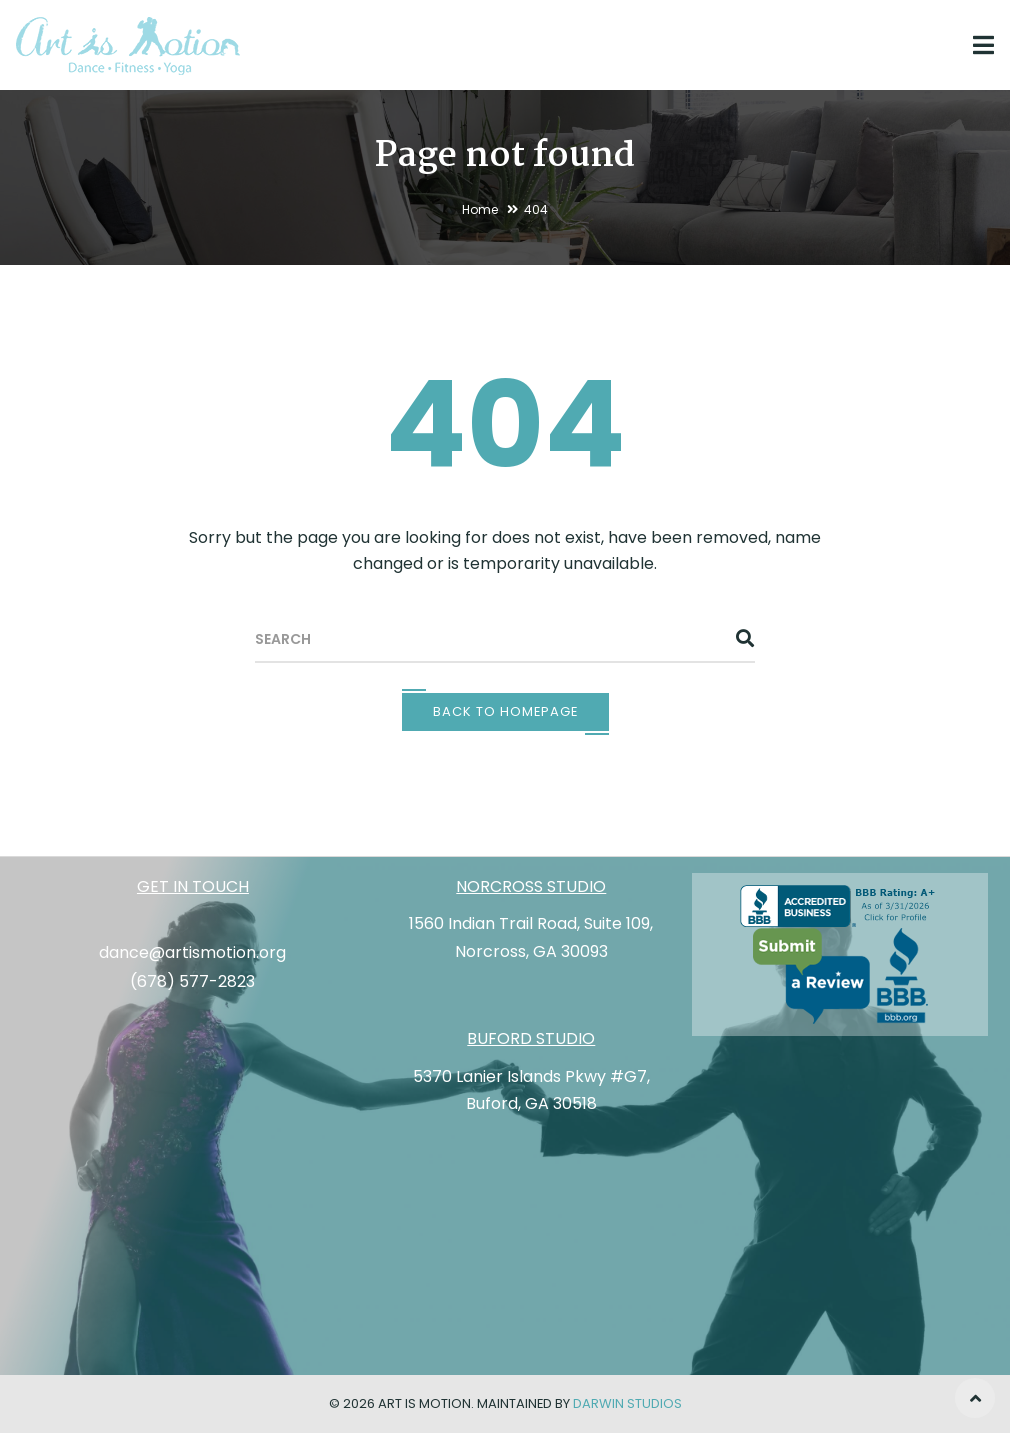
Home (480, 209)
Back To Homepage (505, 711)
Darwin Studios (627, 1403)
